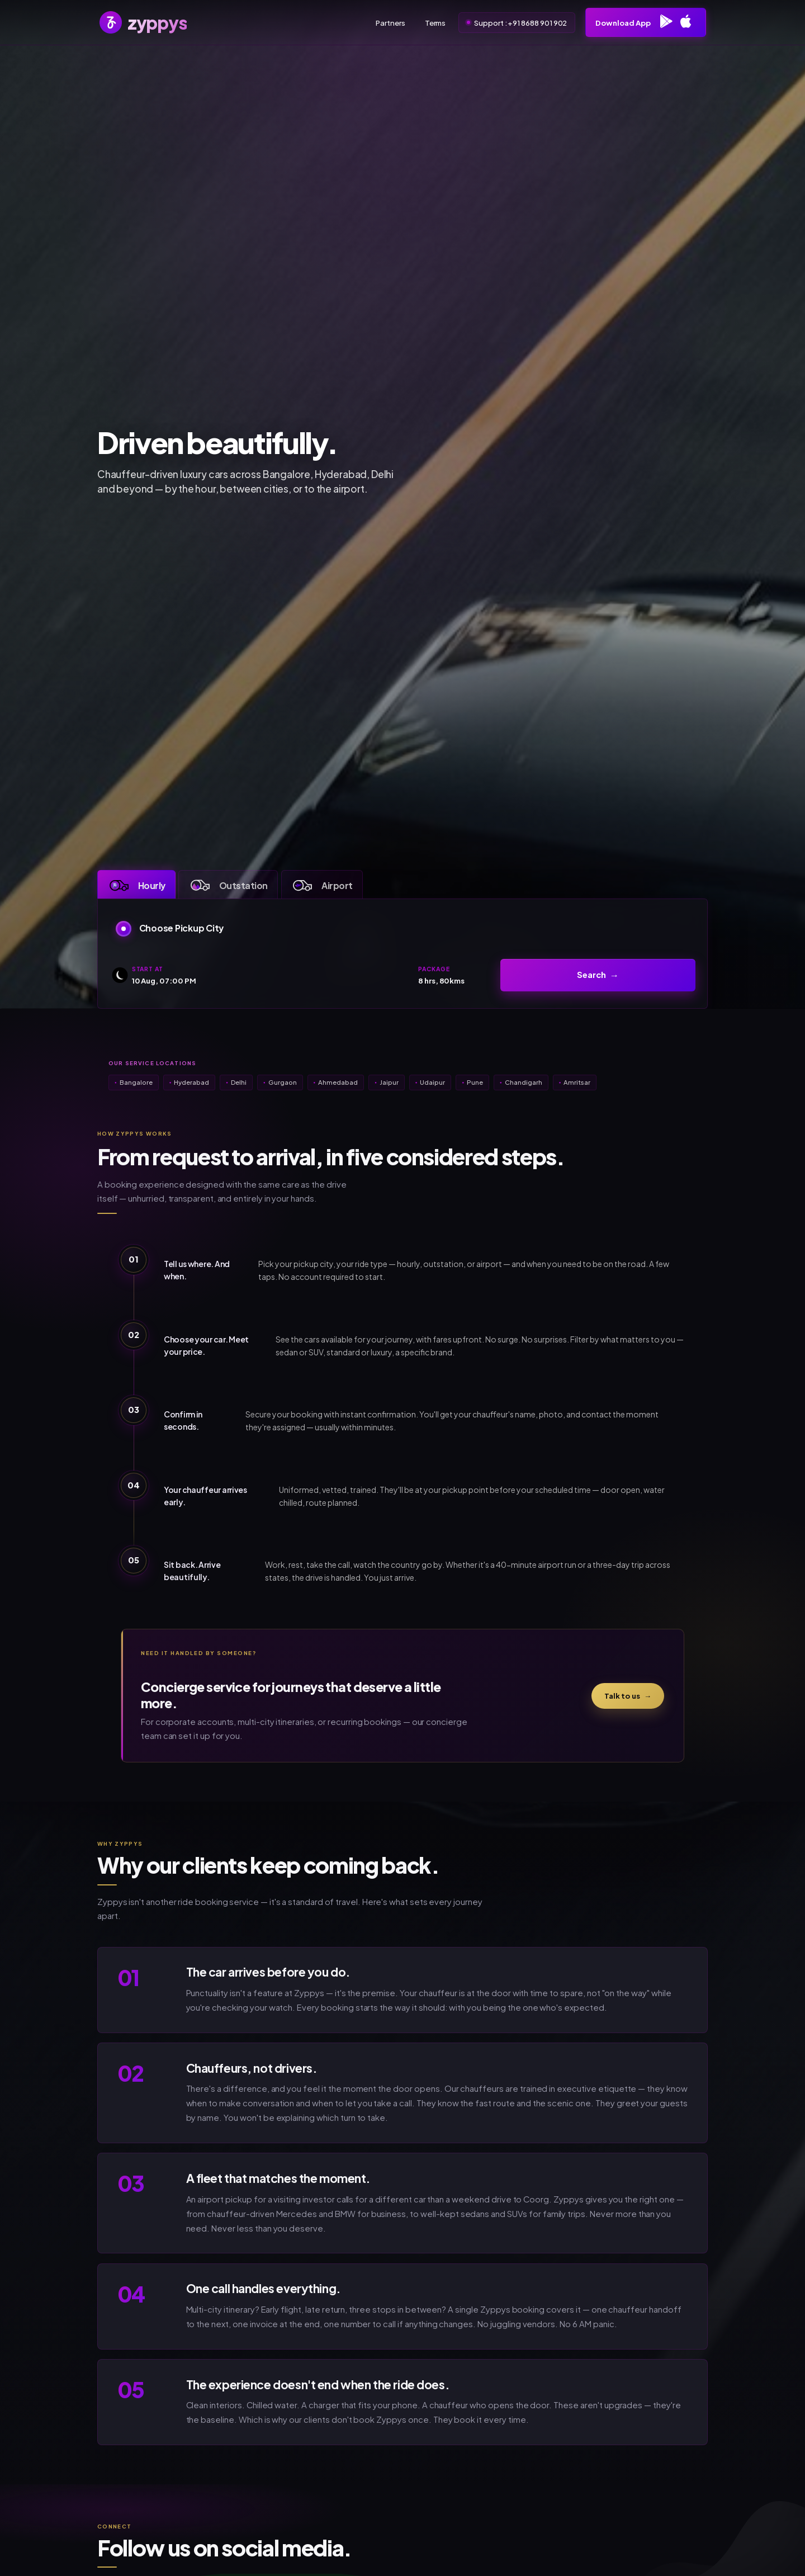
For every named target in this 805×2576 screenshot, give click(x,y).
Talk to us (628, 1695)
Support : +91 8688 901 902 (520, 22)
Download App (645, 23)
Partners (390, 22)
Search (591, 975)
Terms (435, 22)
